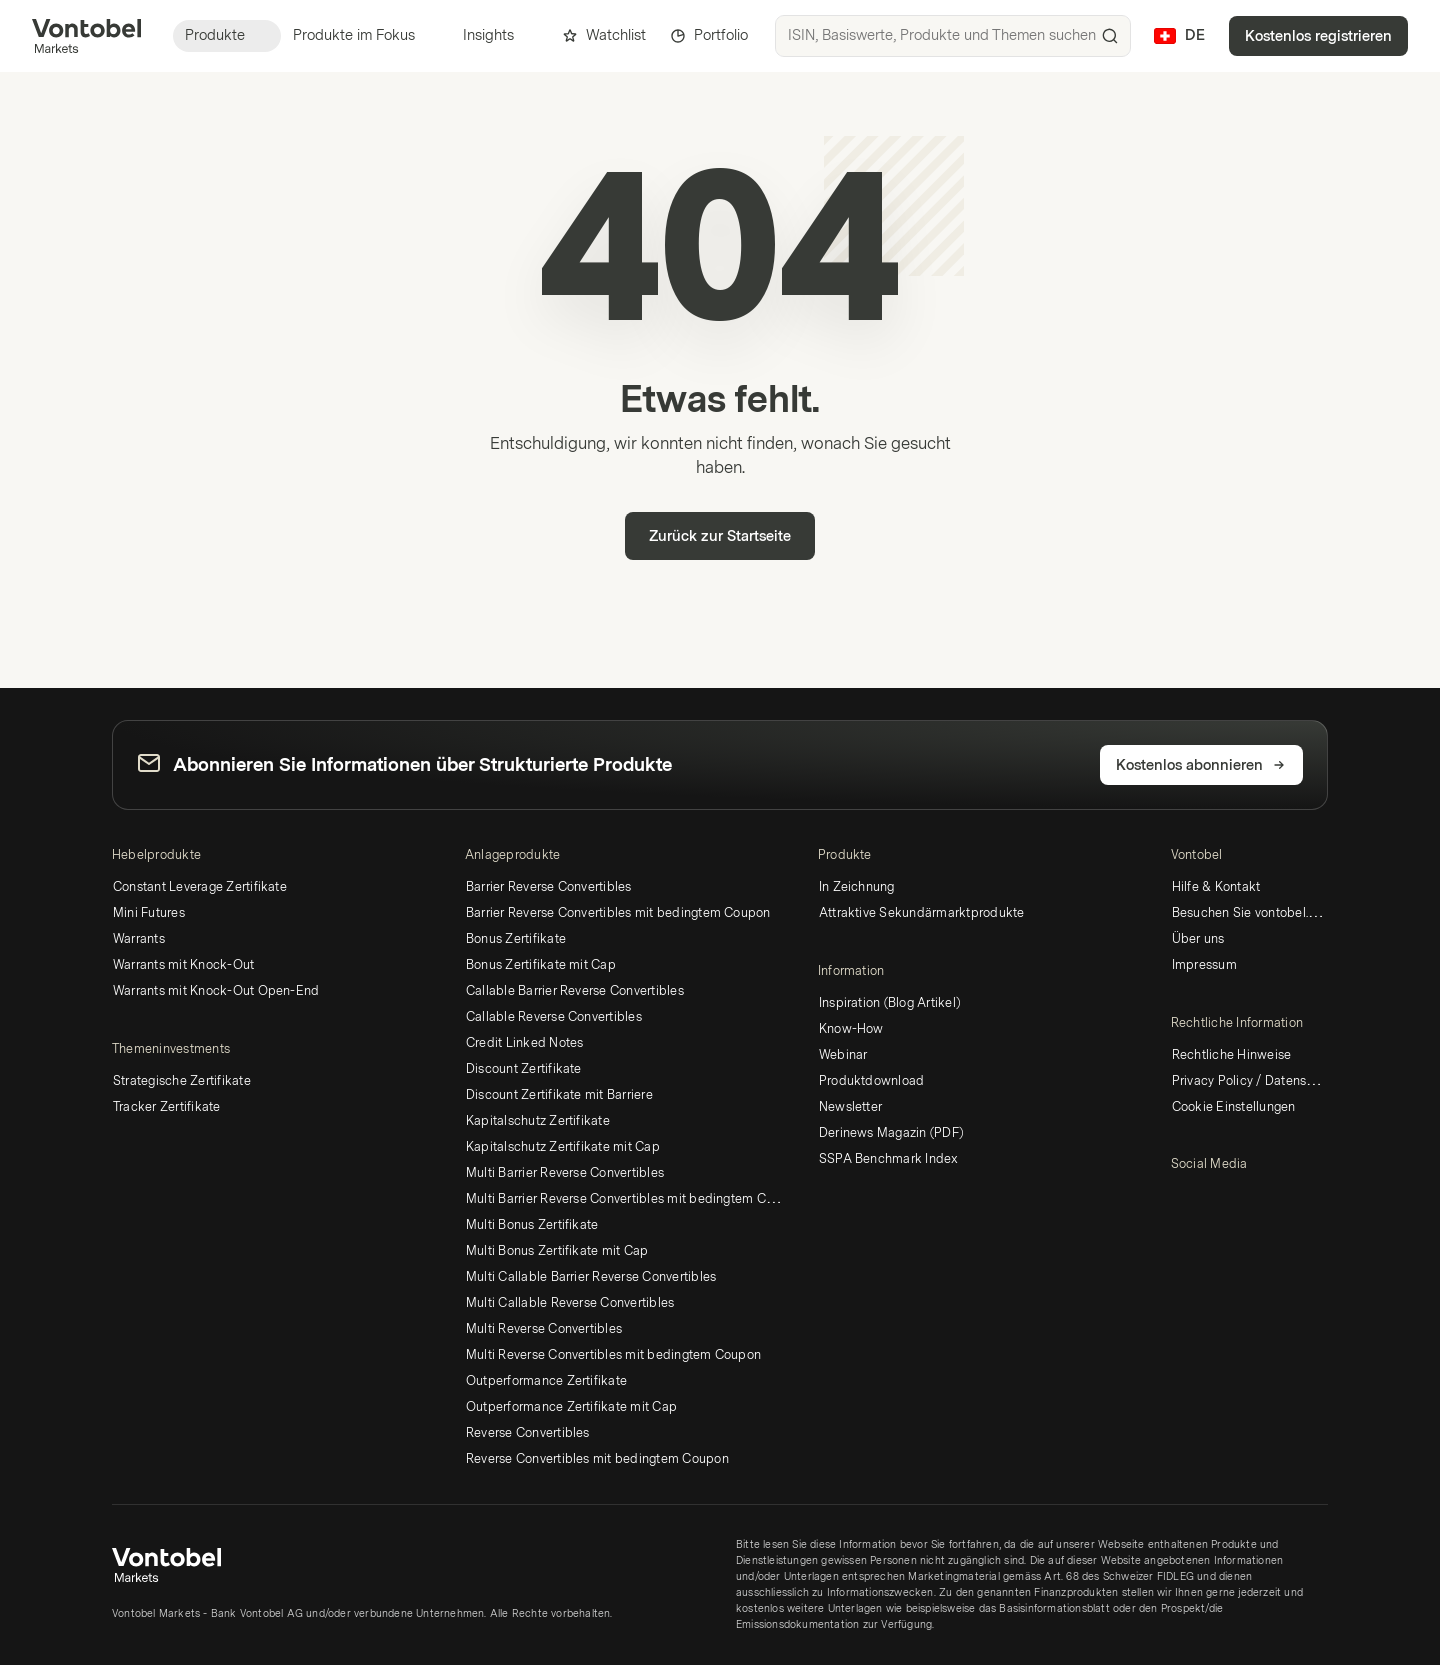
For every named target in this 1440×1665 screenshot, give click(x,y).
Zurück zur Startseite (720, 536)
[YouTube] (1215, 1199)
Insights (500, 35)
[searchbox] (953, 36)
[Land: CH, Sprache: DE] (1179, 36)
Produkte (227, 35)
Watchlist (604, 35)
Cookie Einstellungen (1234, 1107)
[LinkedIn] (1183, 1199)
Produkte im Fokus (366, 35)
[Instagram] (1247, 1199)
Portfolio (709, 35)
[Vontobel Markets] (86, 36)
